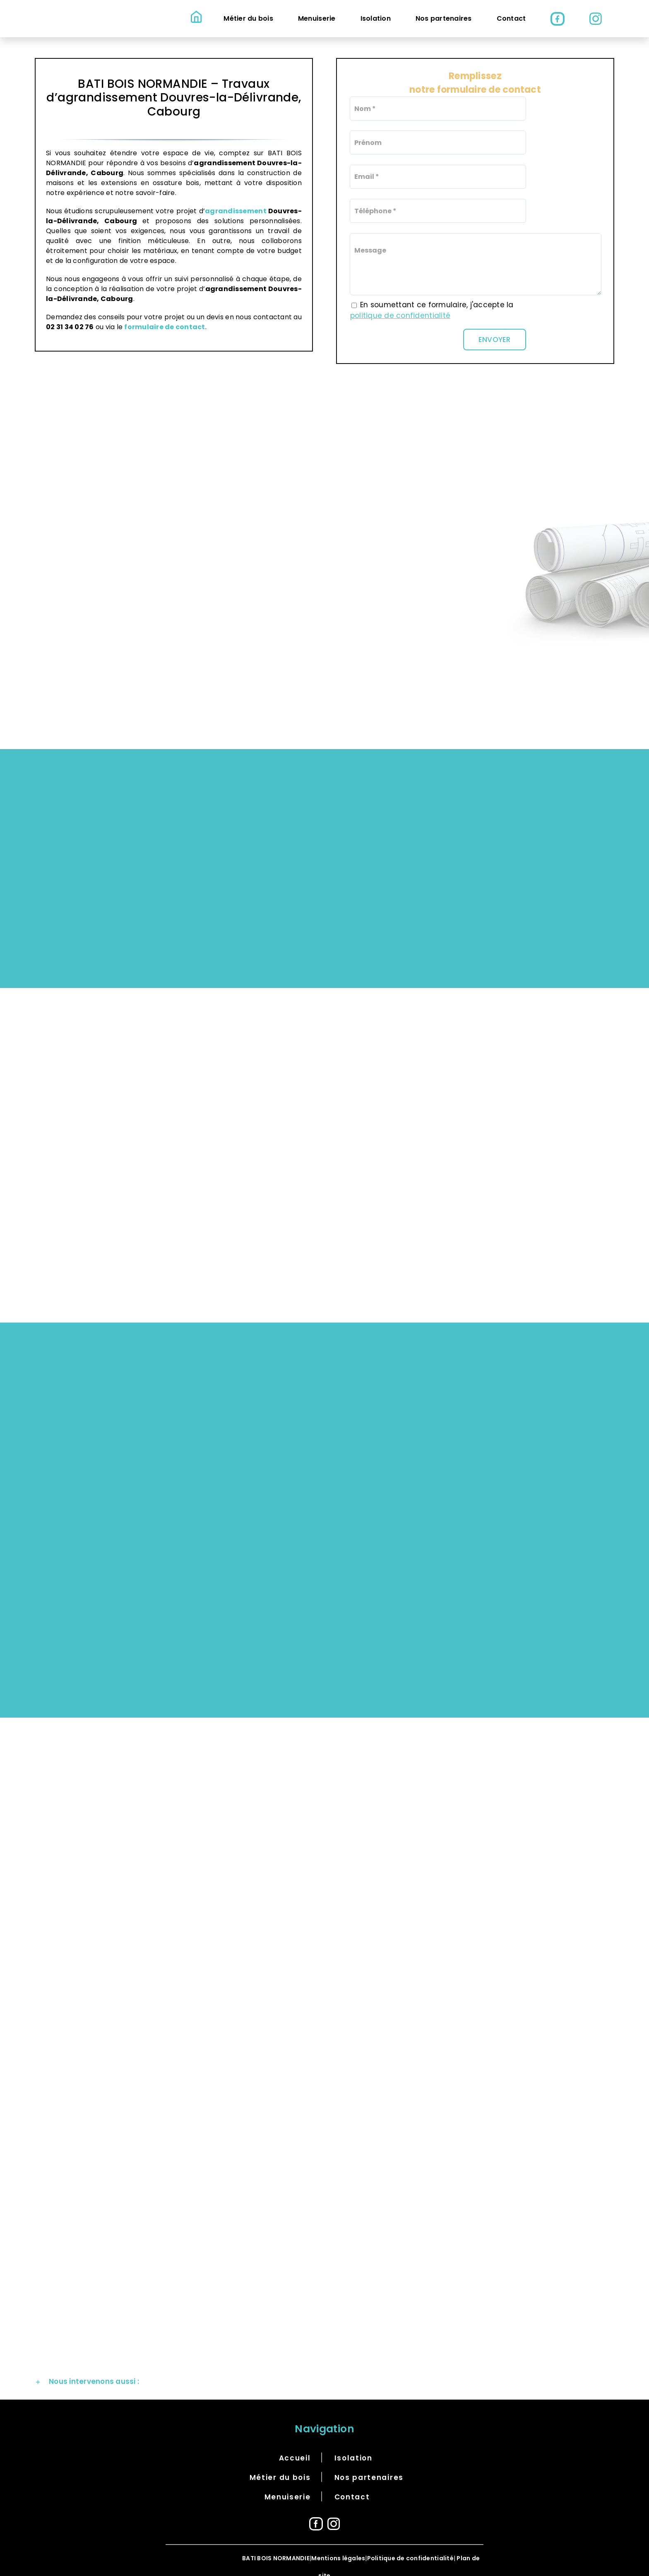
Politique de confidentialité (410, 2546)
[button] (324, 2369)
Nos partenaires (369, 2465)
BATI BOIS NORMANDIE (276, 2546)
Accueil (295, 2446)
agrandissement (236, 211)
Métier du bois (280, 2465)
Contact (352, 2484)
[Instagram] (333, 2511)
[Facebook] (315, 2511)
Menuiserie (287, 2484)
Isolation (353, 2446)
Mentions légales (338, 2546)
